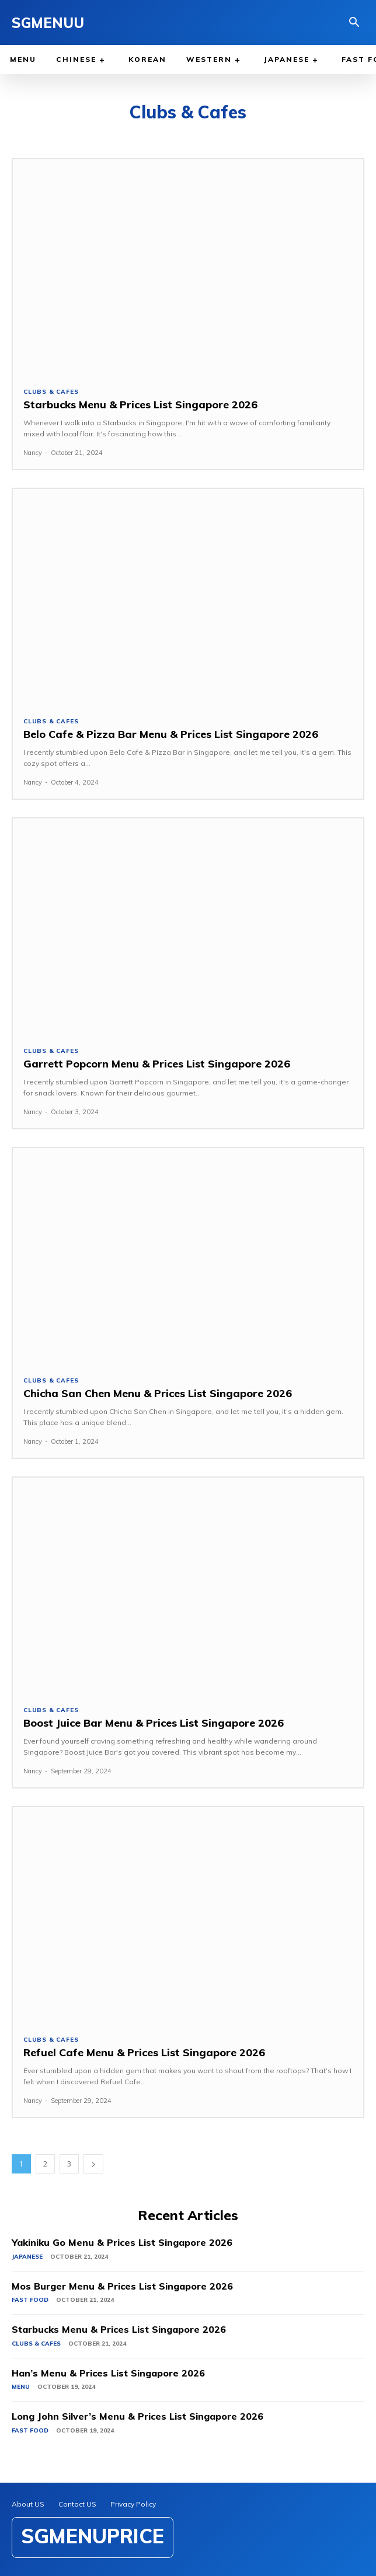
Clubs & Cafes (50, 392)
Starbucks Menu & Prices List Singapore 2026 (140, 404)
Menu (21, 2386)
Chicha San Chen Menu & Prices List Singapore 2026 (157, 1393)
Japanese (27, 2256)
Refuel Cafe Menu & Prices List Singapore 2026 (144, 2052)
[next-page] (93, 2164)
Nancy (32, 453)
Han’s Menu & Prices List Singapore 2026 (108, 2373)
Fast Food (30, 2300)
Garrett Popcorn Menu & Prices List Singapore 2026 (156, 1063)
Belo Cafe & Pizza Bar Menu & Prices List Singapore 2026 (170, 734)
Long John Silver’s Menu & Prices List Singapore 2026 (137, 2416)
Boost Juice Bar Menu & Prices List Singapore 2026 (153, 1723)
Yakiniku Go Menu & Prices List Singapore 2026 (122, 2242)
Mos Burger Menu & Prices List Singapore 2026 (122, 2286)
